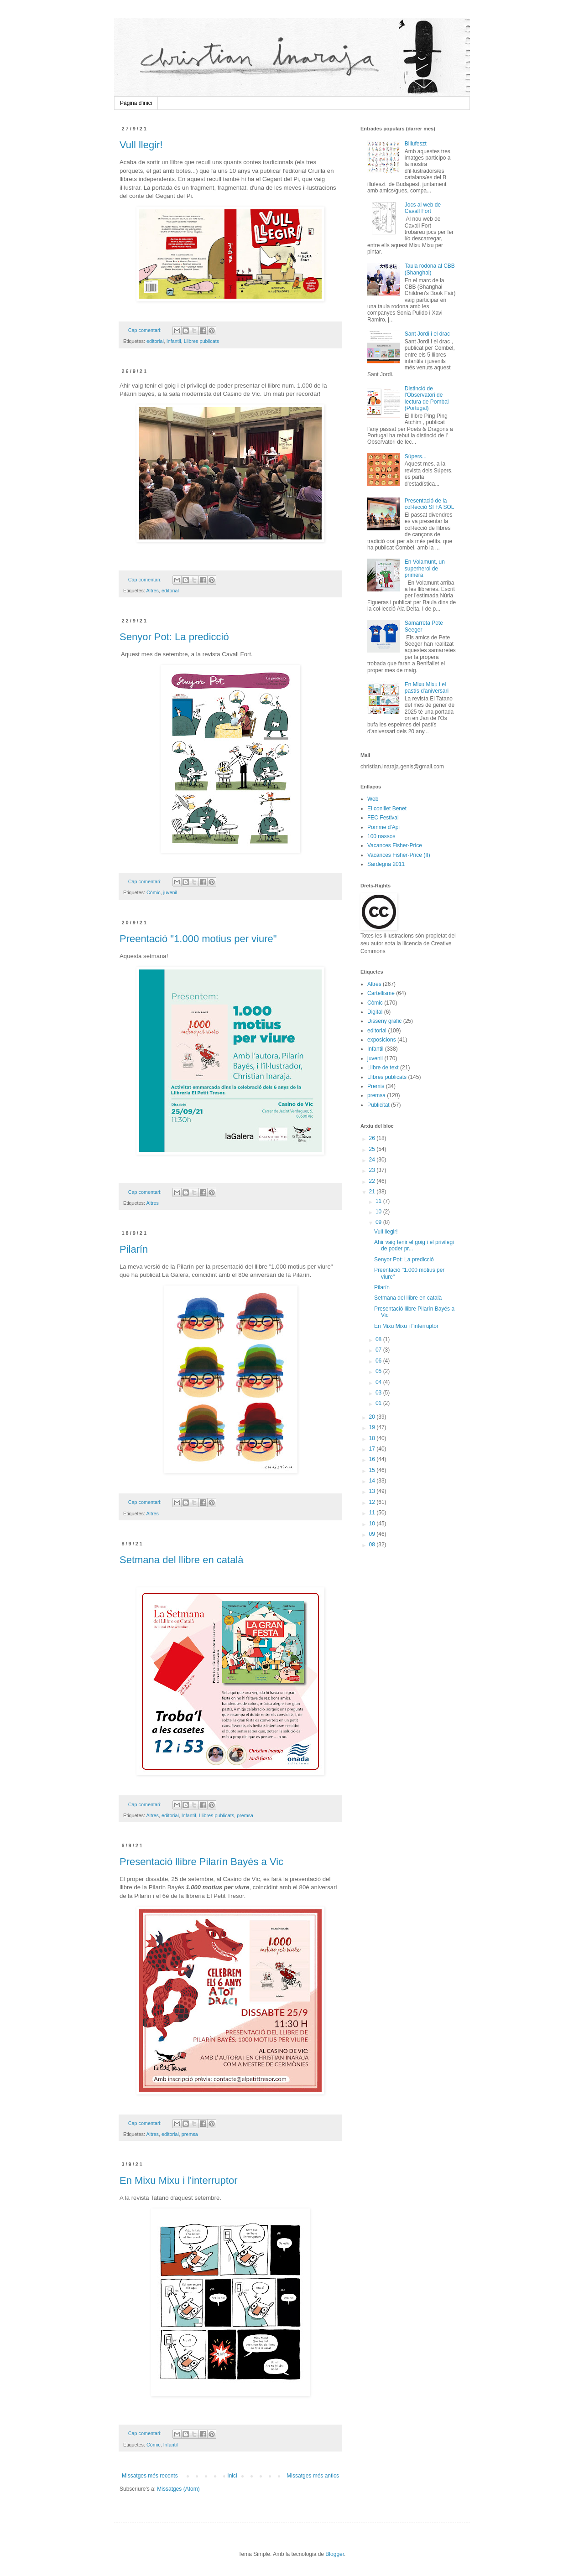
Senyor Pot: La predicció (174, 637)
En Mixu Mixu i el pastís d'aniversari (426, 687)
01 (379, 1403)
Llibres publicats (201, 341)
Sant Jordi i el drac (427, 334)
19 (373, 1427)
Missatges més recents (150, 2475)
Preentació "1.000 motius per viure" (198, 938)
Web (372, 799)
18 (373, 1438)
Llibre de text (383, 1067)
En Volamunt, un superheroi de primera (425, 568)
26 (373, 1138)
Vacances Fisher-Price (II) (398, 855)
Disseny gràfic (384, 1021)
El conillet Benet (387, 808)
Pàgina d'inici (136, 103)
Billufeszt (416, 143)
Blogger (334, 2554)
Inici (232, 2475)
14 (373, 1480)
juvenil (170, 892)
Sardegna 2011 (386, 864)
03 (379, 1392)
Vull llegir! (141, 144)
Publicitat (378, 1105)
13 (373, 1491)
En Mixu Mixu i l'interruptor (179, 2180)
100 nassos (381, 836)
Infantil (174, 341)
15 (373, 1470)
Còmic (153, 892)
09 (379, 1222)
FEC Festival (383, 817)
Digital (374, 1012)
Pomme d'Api (383, 827)
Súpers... (416, 456)
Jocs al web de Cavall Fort (423, 208)
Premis (375, 1086)
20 (373, 1417)
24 (373, 1159)
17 (373, 1449)
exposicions (381, 1040)
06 (379, 1361)
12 (373, 1502)
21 (373, 1191)
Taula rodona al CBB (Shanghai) (430, 269)
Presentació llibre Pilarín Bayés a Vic (201, 1861)
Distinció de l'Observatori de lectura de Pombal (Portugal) (427, 398)
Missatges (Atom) (178, 2489)
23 (373, 1170)
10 (379, 1211)
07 (379, 1350)
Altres (152, 590)
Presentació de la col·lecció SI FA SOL (429, 504)
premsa (245, 1815)
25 (373, 1149)
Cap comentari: (145, 330)
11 (379, 1201)
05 (379, 1371)
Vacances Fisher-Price (394, 845)
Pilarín (134, 1249)
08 (379, 1339)
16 (373, 1459)
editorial (155, 341)
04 (379, 1382)
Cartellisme (381, 993)
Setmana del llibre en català (182, 1559)
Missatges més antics (313, 2475)
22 (373, 1181)
